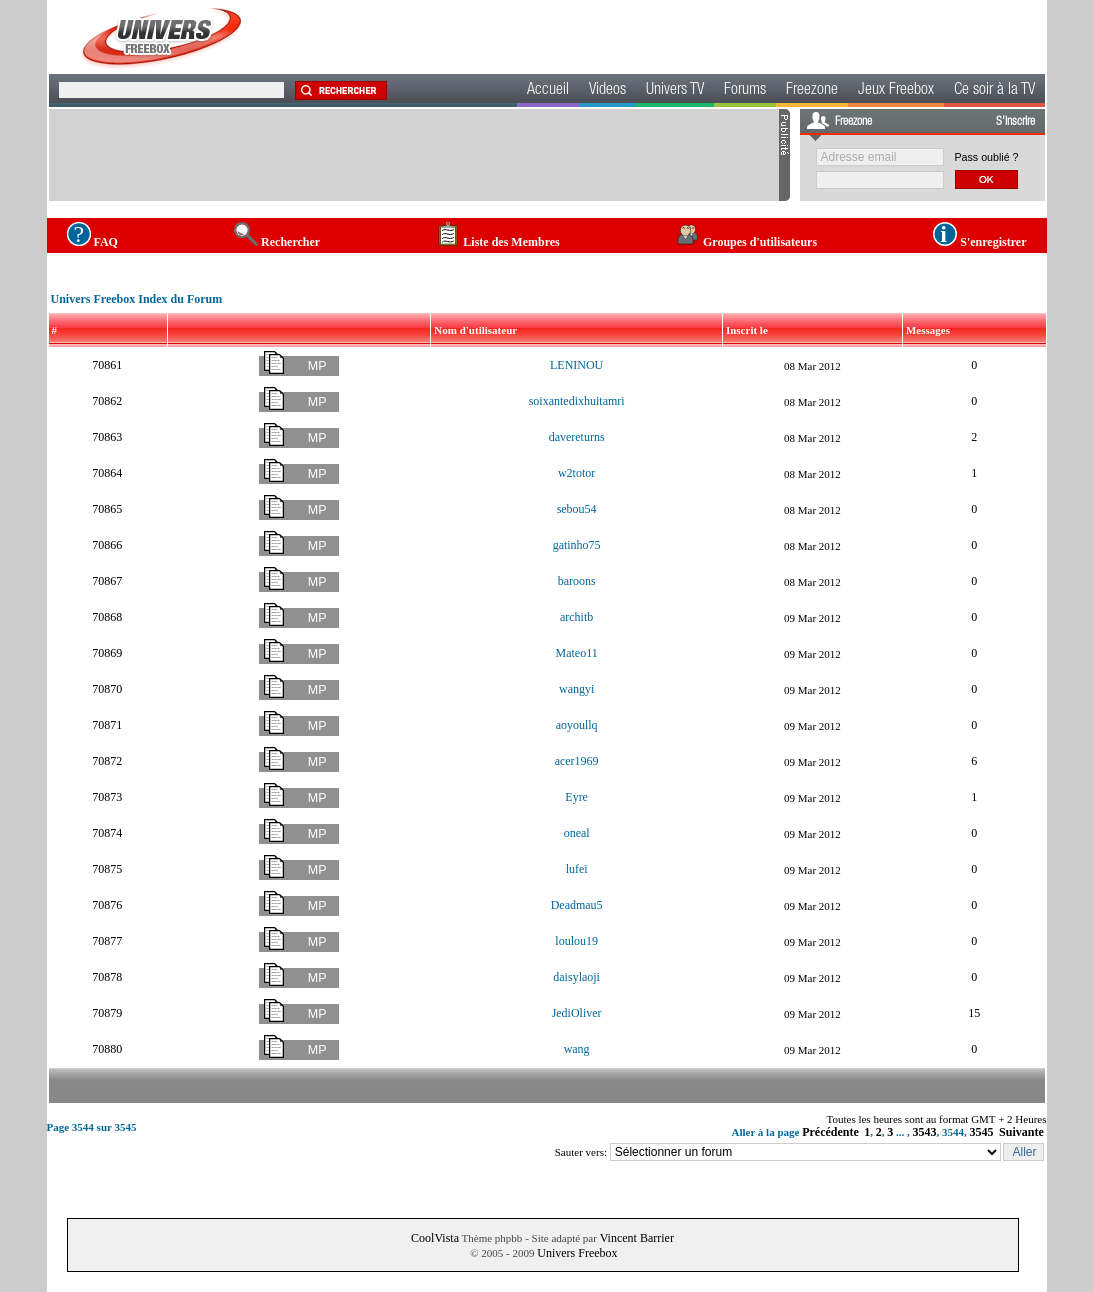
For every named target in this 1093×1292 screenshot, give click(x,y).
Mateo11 (577, 653)
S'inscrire (1015, 122)
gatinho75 (577, 545)
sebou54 (577, 509)
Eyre (576, 797)
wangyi (576, 689)
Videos (607, 91)
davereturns (577, 437)
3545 (982, 1132)
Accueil (548, 91)
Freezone (812, 91)
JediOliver (577, 1013)
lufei (577, 869)
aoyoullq (577, 725)
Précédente (830, 1132)
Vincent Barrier (637, 1238)
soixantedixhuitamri (577, 401)
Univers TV (675, 91)
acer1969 (577, 761)
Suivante (1021, 1132)
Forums (745, 91)
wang (577, 1049)
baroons (577, 581)
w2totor (576, 473)
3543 (925, 1132)
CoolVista (435, 1238)
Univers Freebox (577, 1253)
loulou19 (576, 941)
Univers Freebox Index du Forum (137, 299)
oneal (577, 833)
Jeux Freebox (896, 91)
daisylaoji (576, 977)
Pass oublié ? (987, 157)
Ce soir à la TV (994, 91)
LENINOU (576, 365)
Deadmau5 (577, 905)
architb (576, 617)
